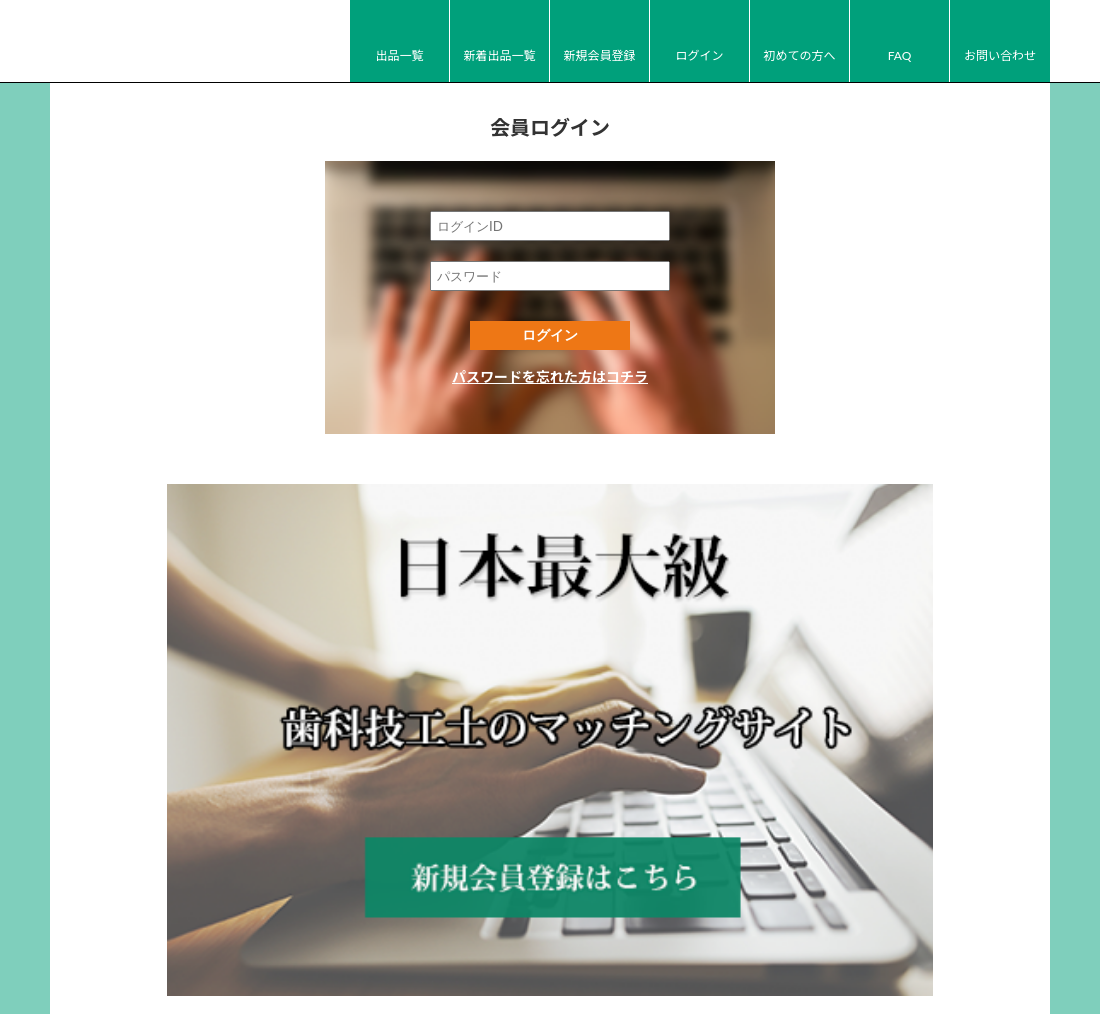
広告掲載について (782, 938)
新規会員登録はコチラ (550, 634)
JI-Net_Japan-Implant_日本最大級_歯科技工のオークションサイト (160, 42)
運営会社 (534, 938)
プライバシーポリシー (645, 938)
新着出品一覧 (499, 55)
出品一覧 (399, 55)
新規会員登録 (599, 55)
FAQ (900, 55)
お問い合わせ (1000, 55)
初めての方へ (799, 55)
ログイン (699, 55)
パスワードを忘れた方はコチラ (550, 376)
